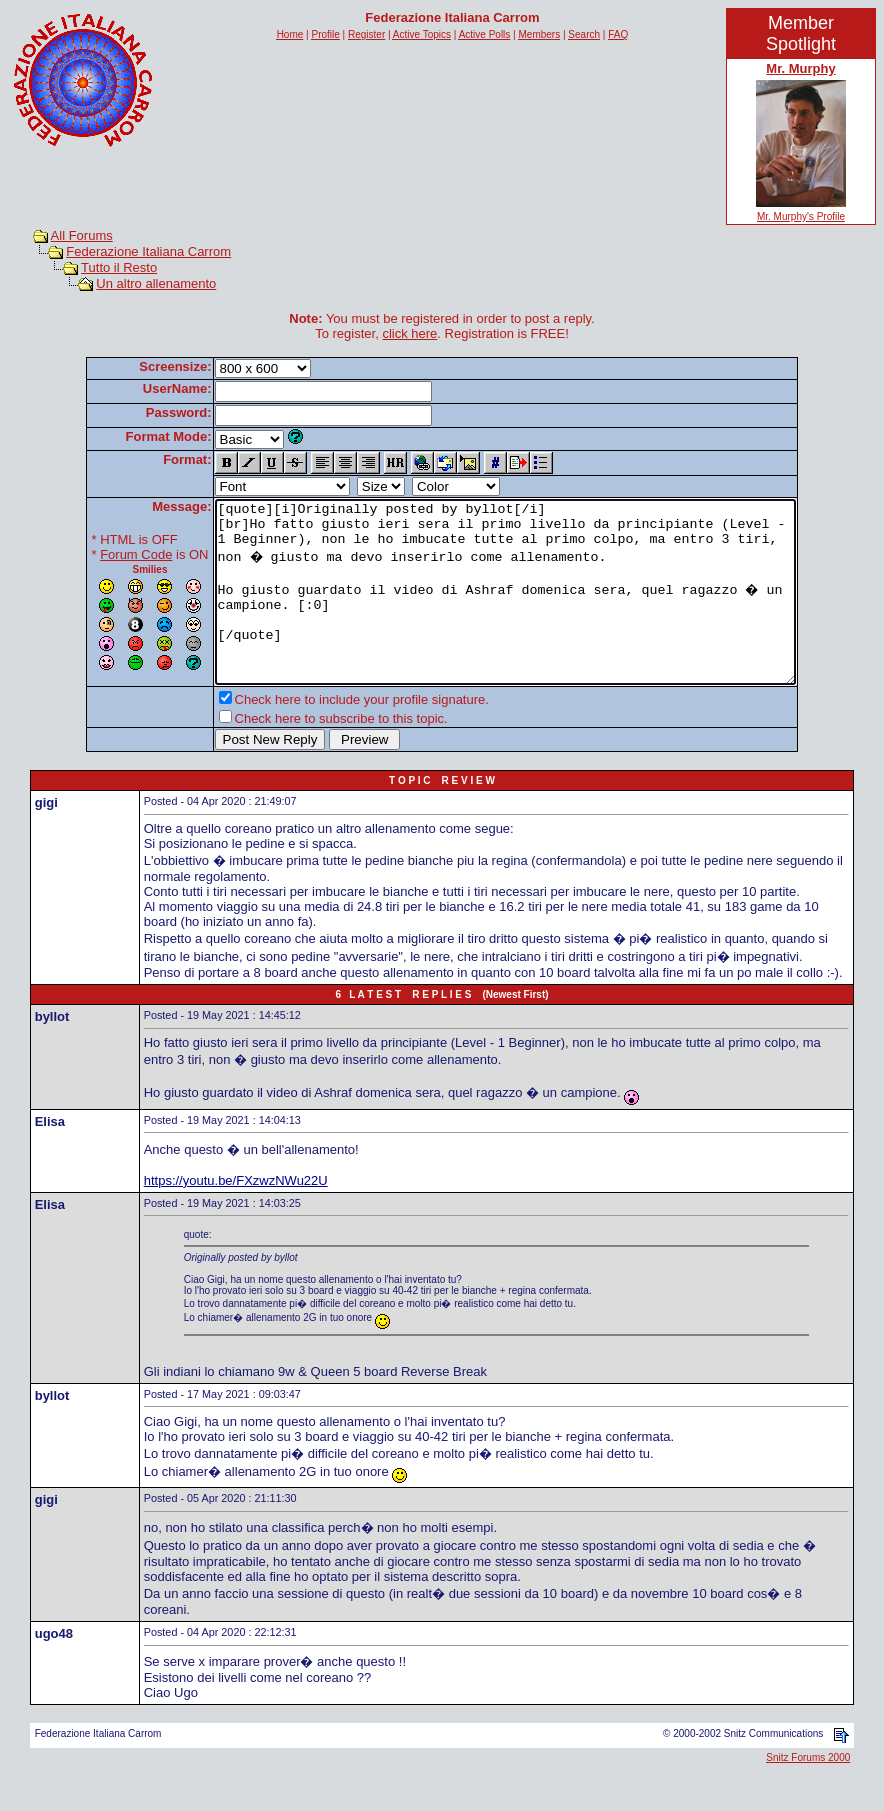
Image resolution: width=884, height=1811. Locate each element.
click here (409, 333)
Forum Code (101, 554)
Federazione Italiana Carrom (148, 251)
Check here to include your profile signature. (327, 735)
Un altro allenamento (156, 283)
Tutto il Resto (119, 267)
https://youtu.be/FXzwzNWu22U (236, 1216)
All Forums (82, 235)
